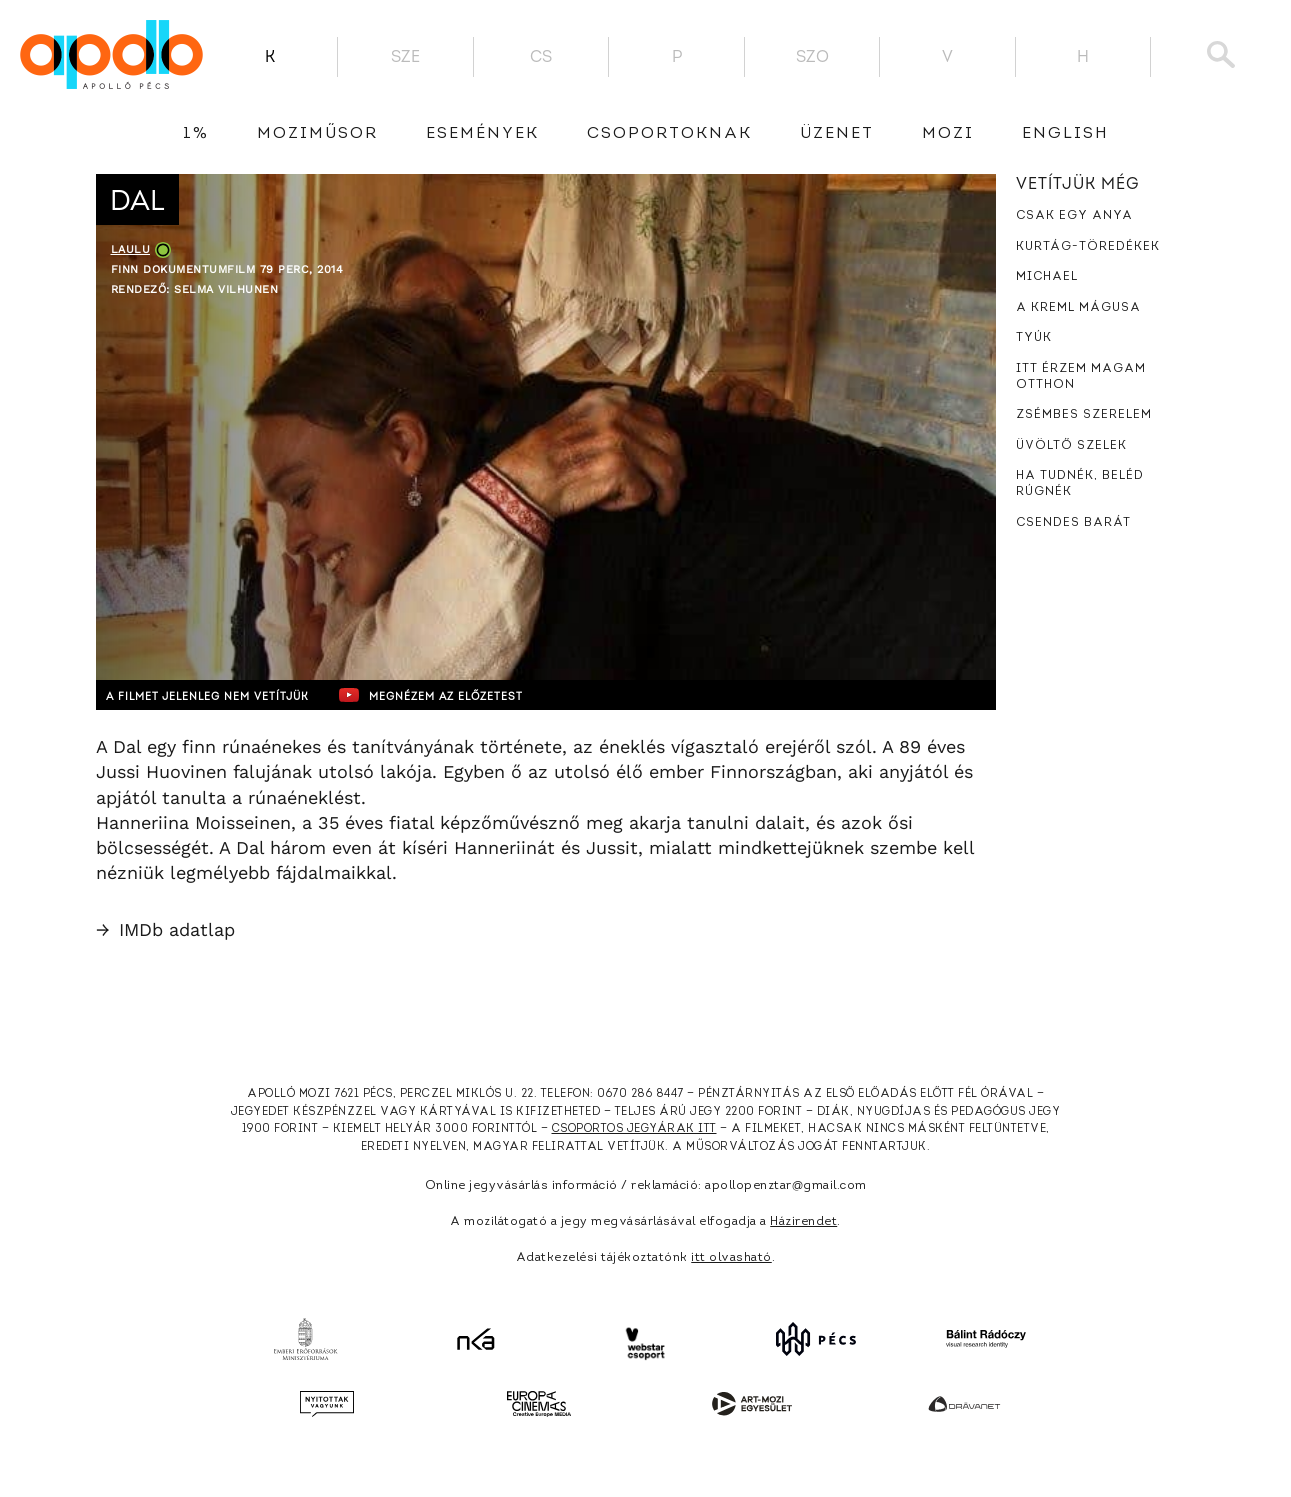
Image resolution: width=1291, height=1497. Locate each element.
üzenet (837, 134)
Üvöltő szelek (1071, 446)
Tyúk (1034, 338)
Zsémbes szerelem (1084, 415)
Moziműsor (317, 134)
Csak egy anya (1074, 216)
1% (196, 134)
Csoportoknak (669, 134)
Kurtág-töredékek (1088, 247)
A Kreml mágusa (1078, 308)
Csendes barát (1073, 523)
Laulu (131, 249)
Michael (1047, 277)
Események (482, 134)
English (1065, 134)
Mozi (948, 134)
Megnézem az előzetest (485, 695)
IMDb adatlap (165, 929)
